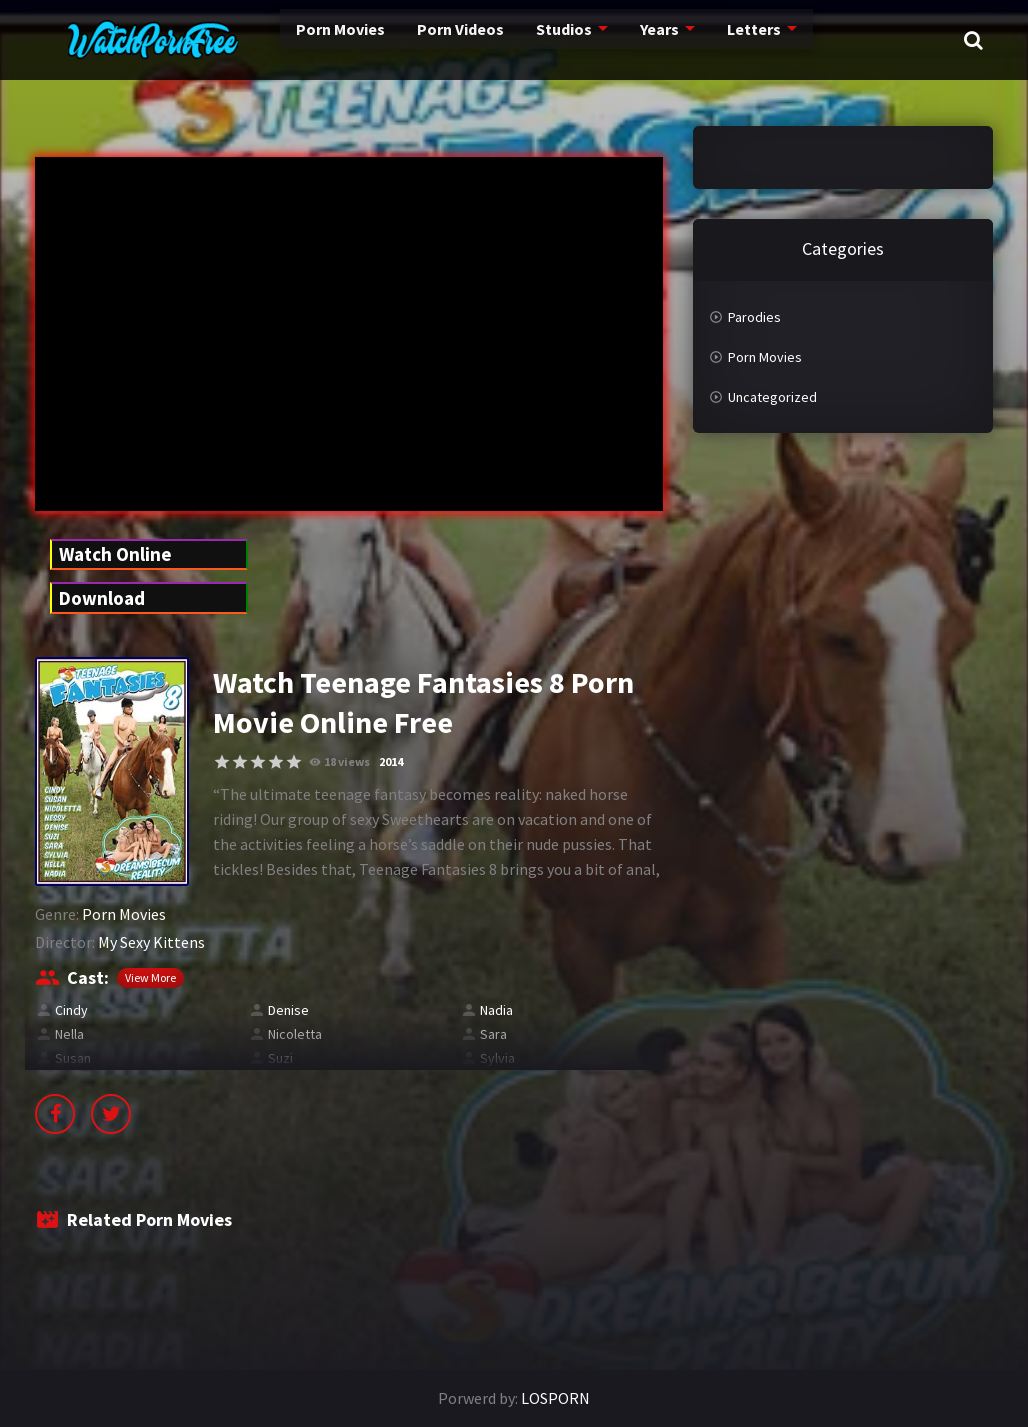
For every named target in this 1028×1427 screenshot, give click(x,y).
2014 (391, 761)
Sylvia (497, 1058)
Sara (493, 1034)
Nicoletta (295, 1034)
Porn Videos (400, 40)
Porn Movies (283, 40)
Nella (69, 1034)
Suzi (280, 1058)
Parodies (754, 317)
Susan (73, 1058)
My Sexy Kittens (151, 942)
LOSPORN (555, 1398)
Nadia (496, 1010)
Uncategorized (772, 397)
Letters (687, 40)
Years (595, 40)
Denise (288, 1010)
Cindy (71, 1010)
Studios (501, 40)
